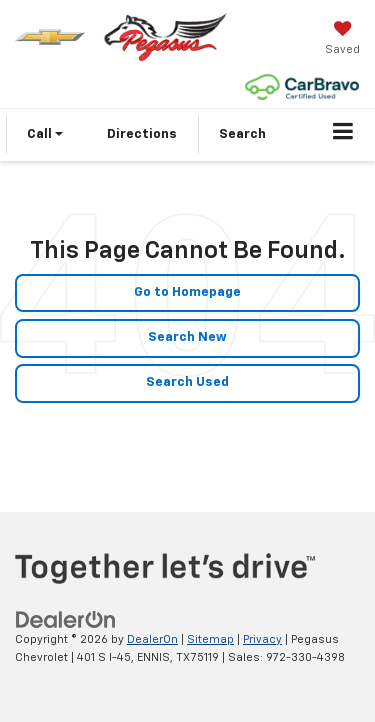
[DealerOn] (66, 619)
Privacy (262, 639)
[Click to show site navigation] (343, 135)
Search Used (187, 382)
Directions (142, 134)
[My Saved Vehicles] (342, 40)
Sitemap (210, 639)
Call (45, 134)
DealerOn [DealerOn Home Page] (152, 639)
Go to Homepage (187, 292)
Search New (187, 337)
